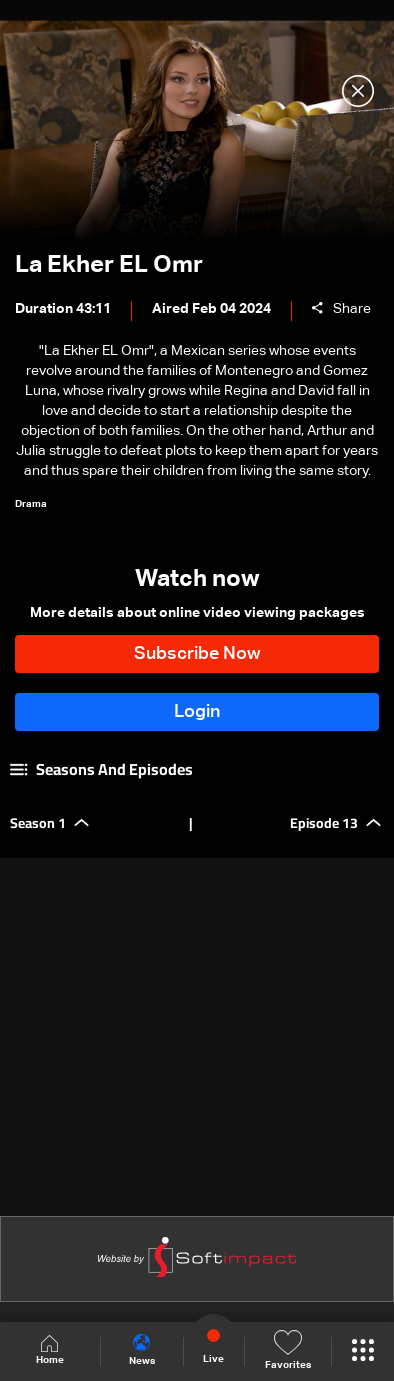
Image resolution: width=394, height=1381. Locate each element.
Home (50, 1350)
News (142, 1350)
